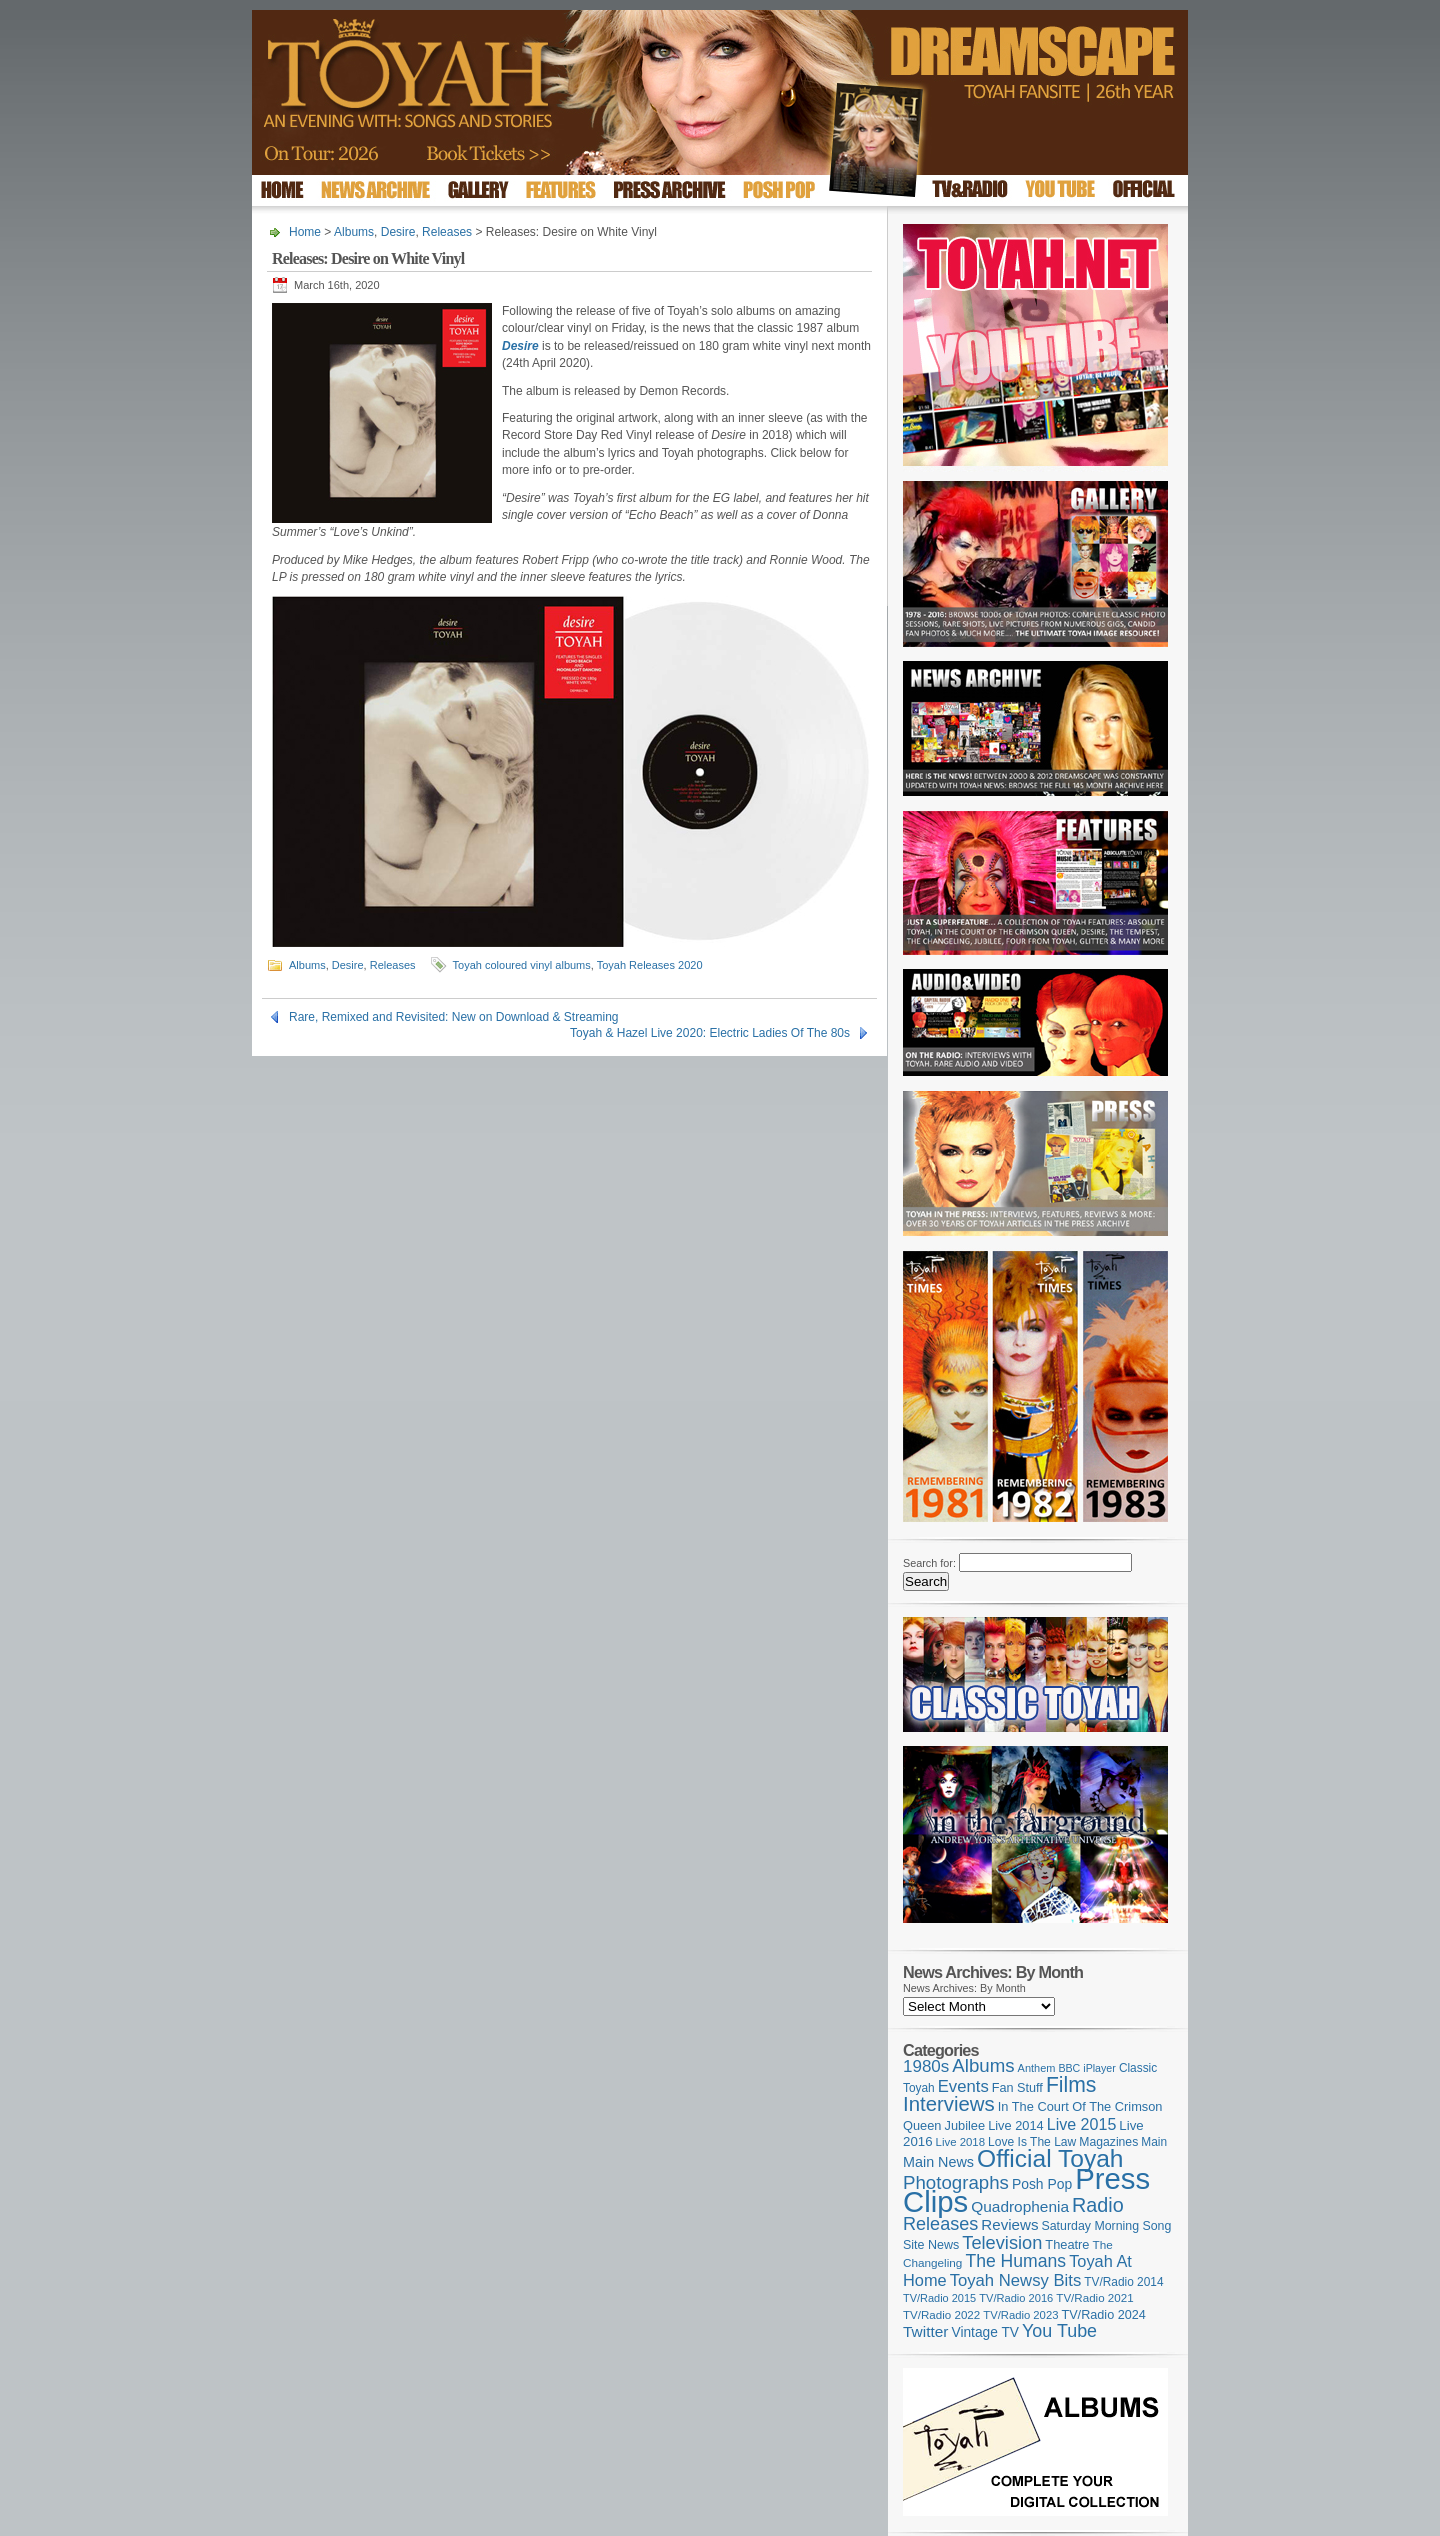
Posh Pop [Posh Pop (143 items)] (1042, 2184)
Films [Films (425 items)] (1071, 2084)
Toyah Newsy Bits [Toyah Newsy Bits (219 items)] (1016, 2280)
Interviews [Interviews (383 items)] (949, 2104)
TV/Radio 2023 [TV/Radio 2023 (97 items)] (1020, 2315)
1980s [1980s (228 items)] (926, 2066)
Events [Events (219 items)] (963, 2086)
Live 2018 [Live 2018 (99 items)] (961, 2142)
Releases (447, 232)
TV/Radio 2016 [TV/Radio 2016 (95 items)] (1016, 2298)
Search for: (929, 1563)
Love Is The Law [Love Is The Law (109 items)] (1032, 2142)
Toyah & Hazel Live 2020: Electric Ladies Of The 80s (710, 1033)
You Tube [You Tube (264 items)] (1059, 2331)
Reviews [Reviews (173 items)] (1009, 2224)
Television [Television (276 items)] (1002, 2243)
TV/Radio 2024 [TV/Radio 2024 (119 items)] (1103, 2315)
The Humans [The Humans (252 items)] (1015, 2261)
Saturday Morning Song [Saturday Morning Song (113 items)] (1107, 2226)
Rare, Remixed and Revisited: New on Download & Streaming (454, 1017)
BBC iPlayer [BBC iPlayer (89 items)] (1086, 2068)
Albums (354, 232)
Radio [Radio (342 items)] (1098, 2205)
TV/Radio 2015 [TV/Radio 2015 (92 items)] (939, 2298)
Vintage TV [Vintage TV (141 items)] (985, 2332)
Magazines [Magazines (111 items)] (1108, 2142)
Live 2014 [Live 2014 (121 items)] (1016, 2125)
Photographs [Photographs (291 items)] (956, 2182)
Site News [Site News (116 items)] (931, 2245)
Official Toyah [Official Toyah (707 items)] (1050, 2158)
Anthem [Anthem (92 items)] (1037, 2068)
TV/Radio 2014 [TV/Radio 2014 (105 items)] (1123, 2282)
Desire (398, 232)
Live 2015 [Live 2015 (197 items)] (1082, 2124)
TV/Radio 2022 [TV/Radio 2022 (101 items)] (941, 2315)
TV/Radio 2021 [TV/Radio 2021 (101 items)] (1094, 2298)
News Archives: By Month (964, 1988)
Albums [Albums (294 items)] (983, 2065)
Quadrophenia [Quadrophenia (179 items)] (1020, 2206)
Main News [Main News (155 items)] (938, 2162)
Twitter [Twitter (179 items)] (925, 2331)
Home (305, 232)
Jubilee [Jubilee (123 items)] (965, 2125)
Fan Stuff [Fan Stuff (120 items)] (1017, 2088)
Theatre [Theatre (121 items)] (1067, 2244)
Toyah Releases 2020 (650, 965)
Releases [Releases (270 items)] (940, 2224)
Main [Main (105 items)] (1154, 2142)
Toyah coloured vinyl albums (522, 965)
